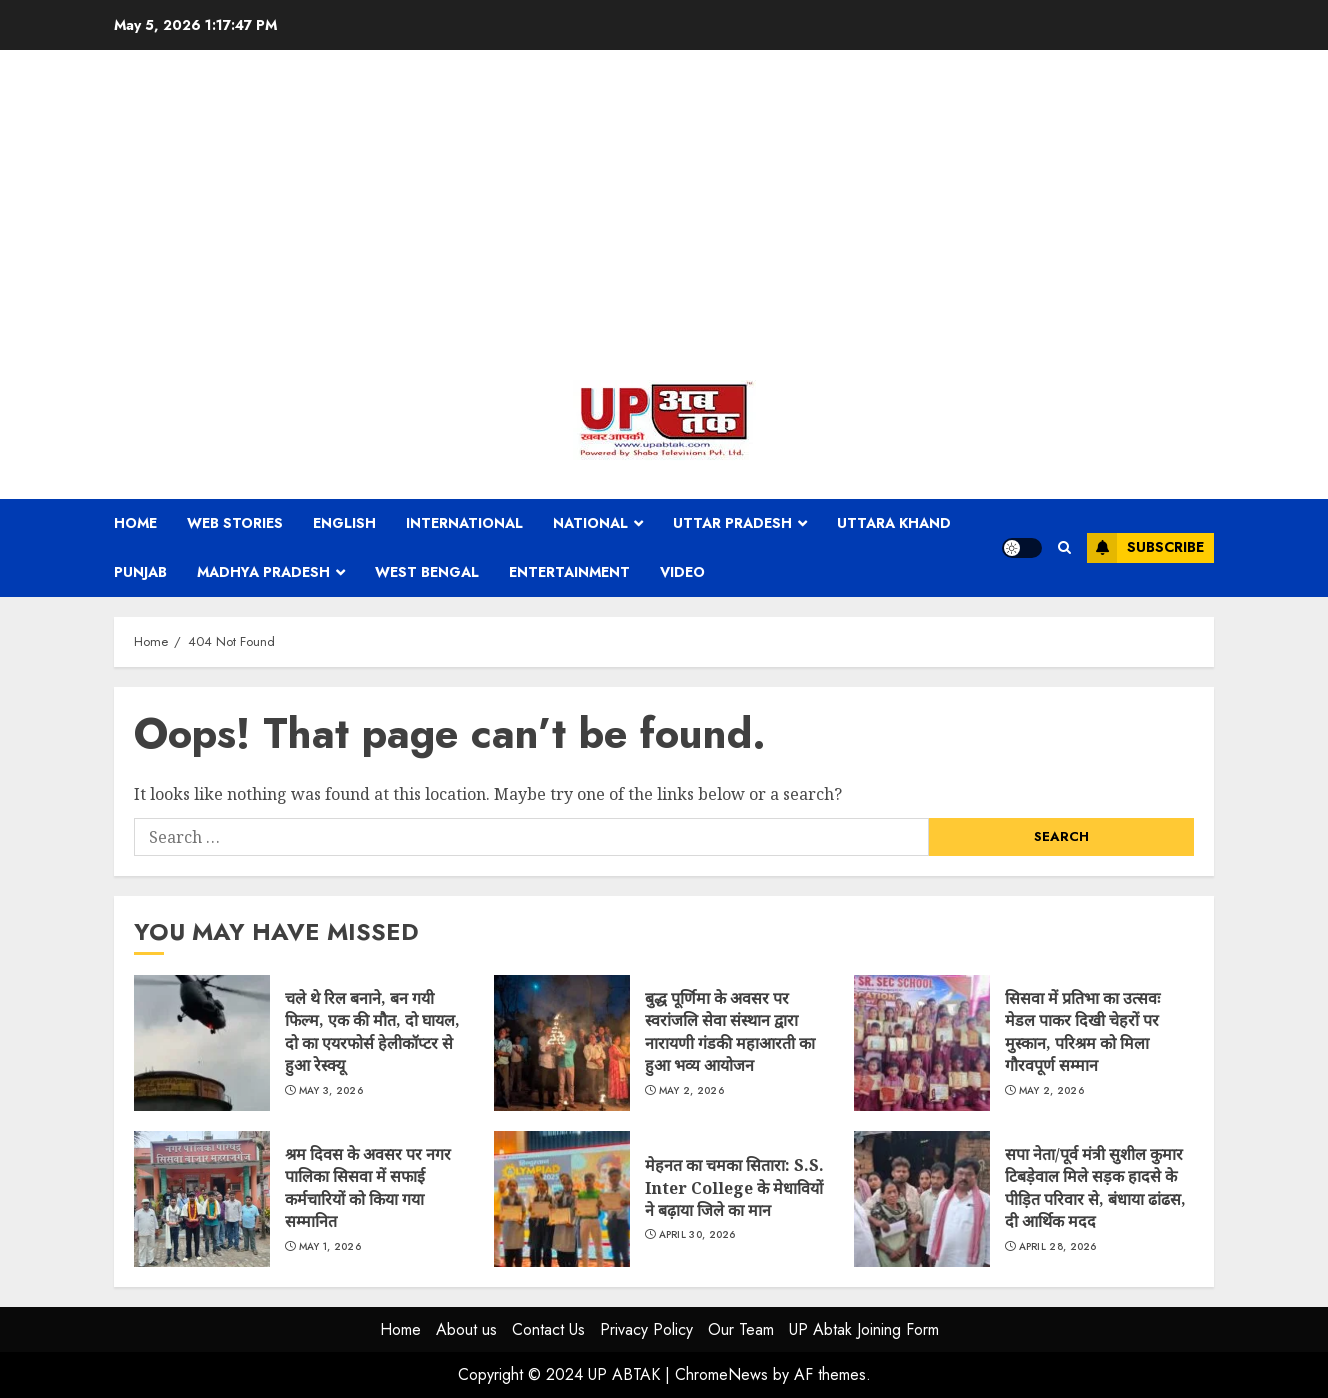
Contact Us (548, 1329)
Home (135, 523)
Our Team (741, 1329)
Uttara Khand (894, 523)
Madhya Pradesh (263, 572)
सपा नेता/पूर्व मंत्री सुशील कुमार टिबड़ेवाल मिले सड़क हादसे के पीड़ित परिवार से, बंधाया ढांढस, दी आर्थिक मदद (922, 1199)
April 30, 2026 (697, 1235)
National (590, 523)
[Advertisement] (664, 220)
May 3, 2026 (331, 1091)
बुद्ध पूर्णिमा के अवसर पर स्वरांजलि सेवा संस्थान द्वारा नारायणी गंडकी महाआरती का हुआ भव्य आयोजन (562, 1043)
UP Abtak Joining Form (864, 1329)
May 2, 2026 (691, 1091)
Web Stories (235, 523)
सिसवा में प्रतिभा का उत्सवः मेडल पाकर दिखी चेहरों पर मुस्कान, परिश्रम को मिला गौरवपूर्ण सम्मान (922, 1043)
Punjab (140, 572)
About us (466, 1329)
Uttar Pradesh (732, 523)
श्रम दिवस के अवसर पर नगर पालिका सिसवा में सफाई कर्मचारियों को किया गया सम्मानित (202, 1199)
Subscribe (1145, 548)
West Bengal (427, 572)
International (464, 523)
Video (682, 572)
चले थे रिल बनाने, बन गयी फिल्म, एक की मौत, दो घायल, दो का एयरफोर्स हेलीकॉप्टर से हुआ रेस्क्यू (202, 1043)
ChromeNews (721, 1374)
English (344, 523)
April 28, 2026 (1058, 1247)
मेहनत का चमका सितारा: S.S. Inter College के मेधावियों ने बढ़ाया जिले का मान (562, 1199)
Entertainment (569, 572)
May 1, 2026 (330, 1247)
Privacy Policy (646, 1329)
